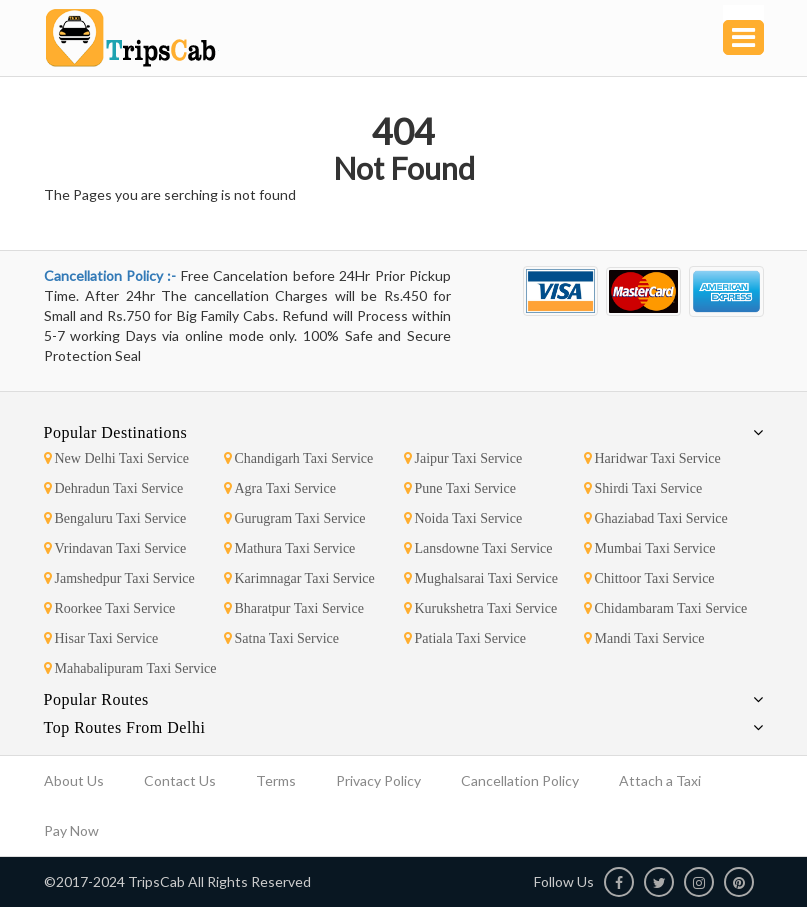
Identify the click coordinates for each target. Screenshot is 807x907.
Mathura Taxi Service (290, 548)
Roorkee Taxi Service (110, 608)
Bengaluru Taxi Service (115, 518)
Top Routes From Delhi (125, 727)
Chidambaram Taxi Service (666, 608)
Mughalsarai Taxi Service (481, 578)
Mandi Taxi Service (644, 638)
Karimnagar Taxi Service (299, 578)
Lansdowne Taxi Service (478, 548)
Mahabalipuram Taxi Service (130, 668)
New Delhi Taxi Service (116, 458)
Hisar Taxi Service (101, 638)
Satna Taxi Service (282, 638)
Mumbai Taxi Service (650, 548)
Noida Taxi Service (463, 518)
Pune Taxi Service (460, 488)
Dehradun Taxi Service (114, 488)
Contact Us (180, 780)
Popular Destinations (116, 432)
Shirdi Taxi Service (643, 488)
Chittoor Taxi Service (649, 578)
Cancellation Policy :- (112, 275)
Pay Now (71, 830)
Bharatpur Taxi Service (294, 608)
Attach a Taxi (660, 780)
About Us (74, 780)
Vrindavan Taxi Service (115, 548)
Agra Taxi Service (280, 488)
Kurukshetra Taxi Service (481, 608)
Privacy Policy (378, 780)
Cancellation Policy (520, 780)
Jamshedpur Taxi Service (119, 578)
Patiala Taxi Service (465, 638)
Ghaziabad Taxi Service (656, 518)
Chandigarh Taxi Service (299, 458)
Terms (276, 780)
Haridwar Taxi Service (652, 458)
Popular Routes (96, 699)
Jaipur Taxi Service (463, 458)
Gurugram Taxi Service (295, 518)
